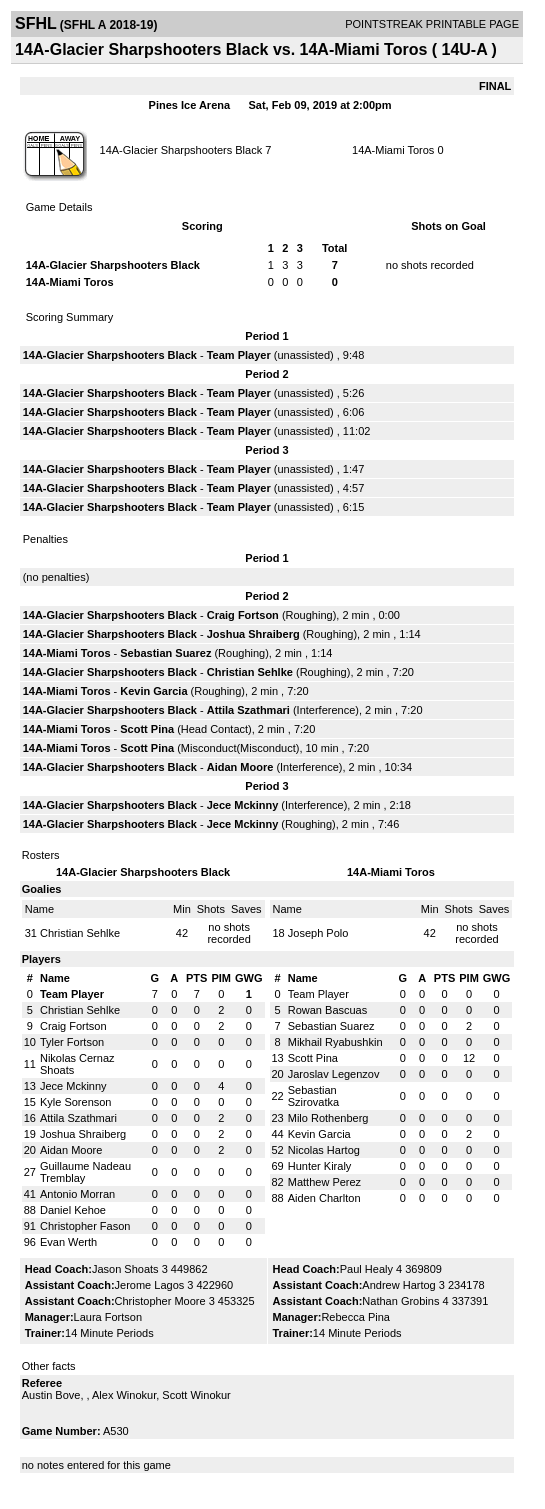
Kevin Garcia (153, 691)
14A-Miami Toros (393, 150)
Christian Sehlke (250, 672)
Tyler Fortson (72, 1042)
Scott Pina (147, 729)
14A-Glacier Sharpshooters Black (181, 150)
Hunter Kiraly (320, 1166)
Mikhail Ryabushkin (335, 1042)
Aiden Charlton (324, 1198)
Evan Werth (68, 1242)
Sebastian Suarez (165, 653)
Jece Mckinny (243, 805)
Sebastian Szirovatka (313, 1096)
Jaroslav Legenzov (334, 1074)
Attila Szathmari (248, 710)
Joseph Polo (318, 933)
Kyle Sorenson (76, 1102)
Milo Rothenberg (328, 1118)
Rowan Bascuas (328, 1010)
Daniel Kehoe (73, 1210)
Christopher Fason (85, 1226)
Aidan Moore (240, 767)
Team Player (239, 355)
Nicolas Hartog (324, 1150)
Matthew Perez (324, 1182)
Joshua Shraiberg (253, 634)
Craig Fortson (243, 615)
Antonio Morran (77, 1194)
